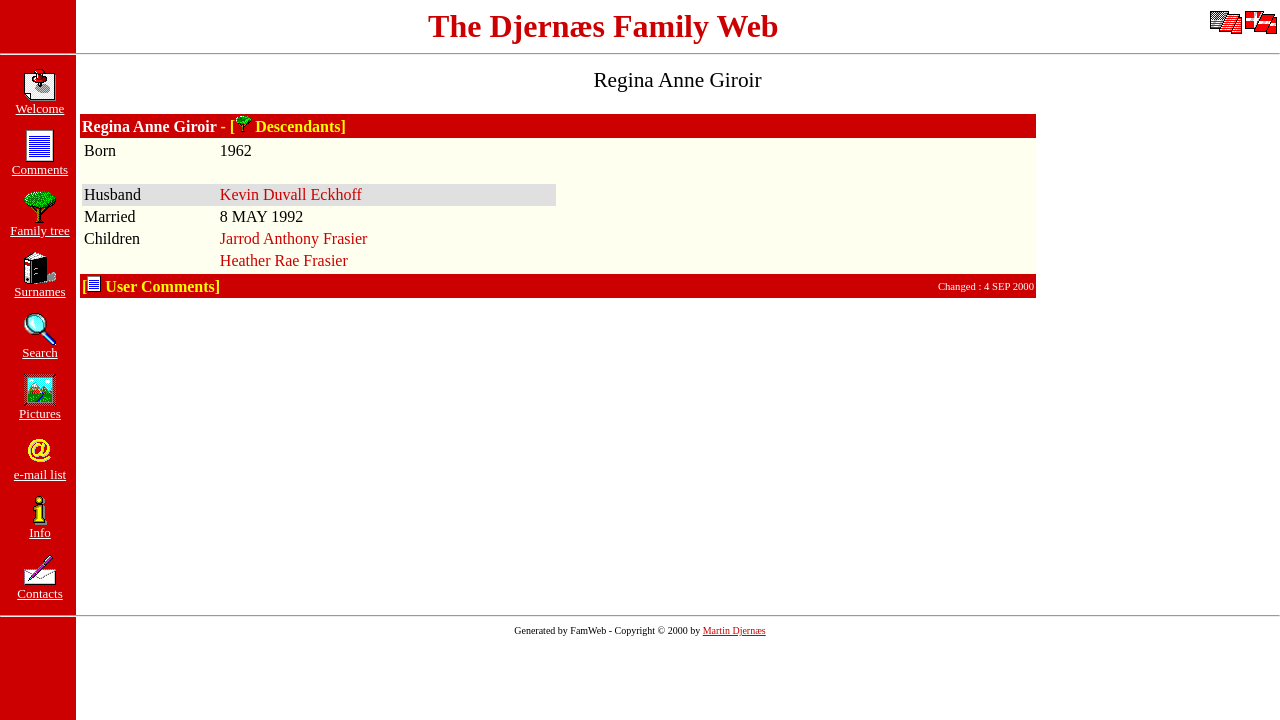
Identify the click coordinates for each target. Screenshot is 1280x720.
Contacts (40, 587)
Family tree (40, 224)
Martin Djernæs (734, 630)
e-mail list (40, 468)
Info (40, 526)
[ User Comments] (151, 286)
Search (39, 346)
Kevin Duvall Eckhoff (291, 194)
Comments (40, 163)
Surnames (39, 285)
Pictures (40, 407)
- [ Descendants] (283, 126)
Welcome (40, 102)
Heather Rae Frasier (284, 260)
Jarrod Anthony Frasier (294, 238)
